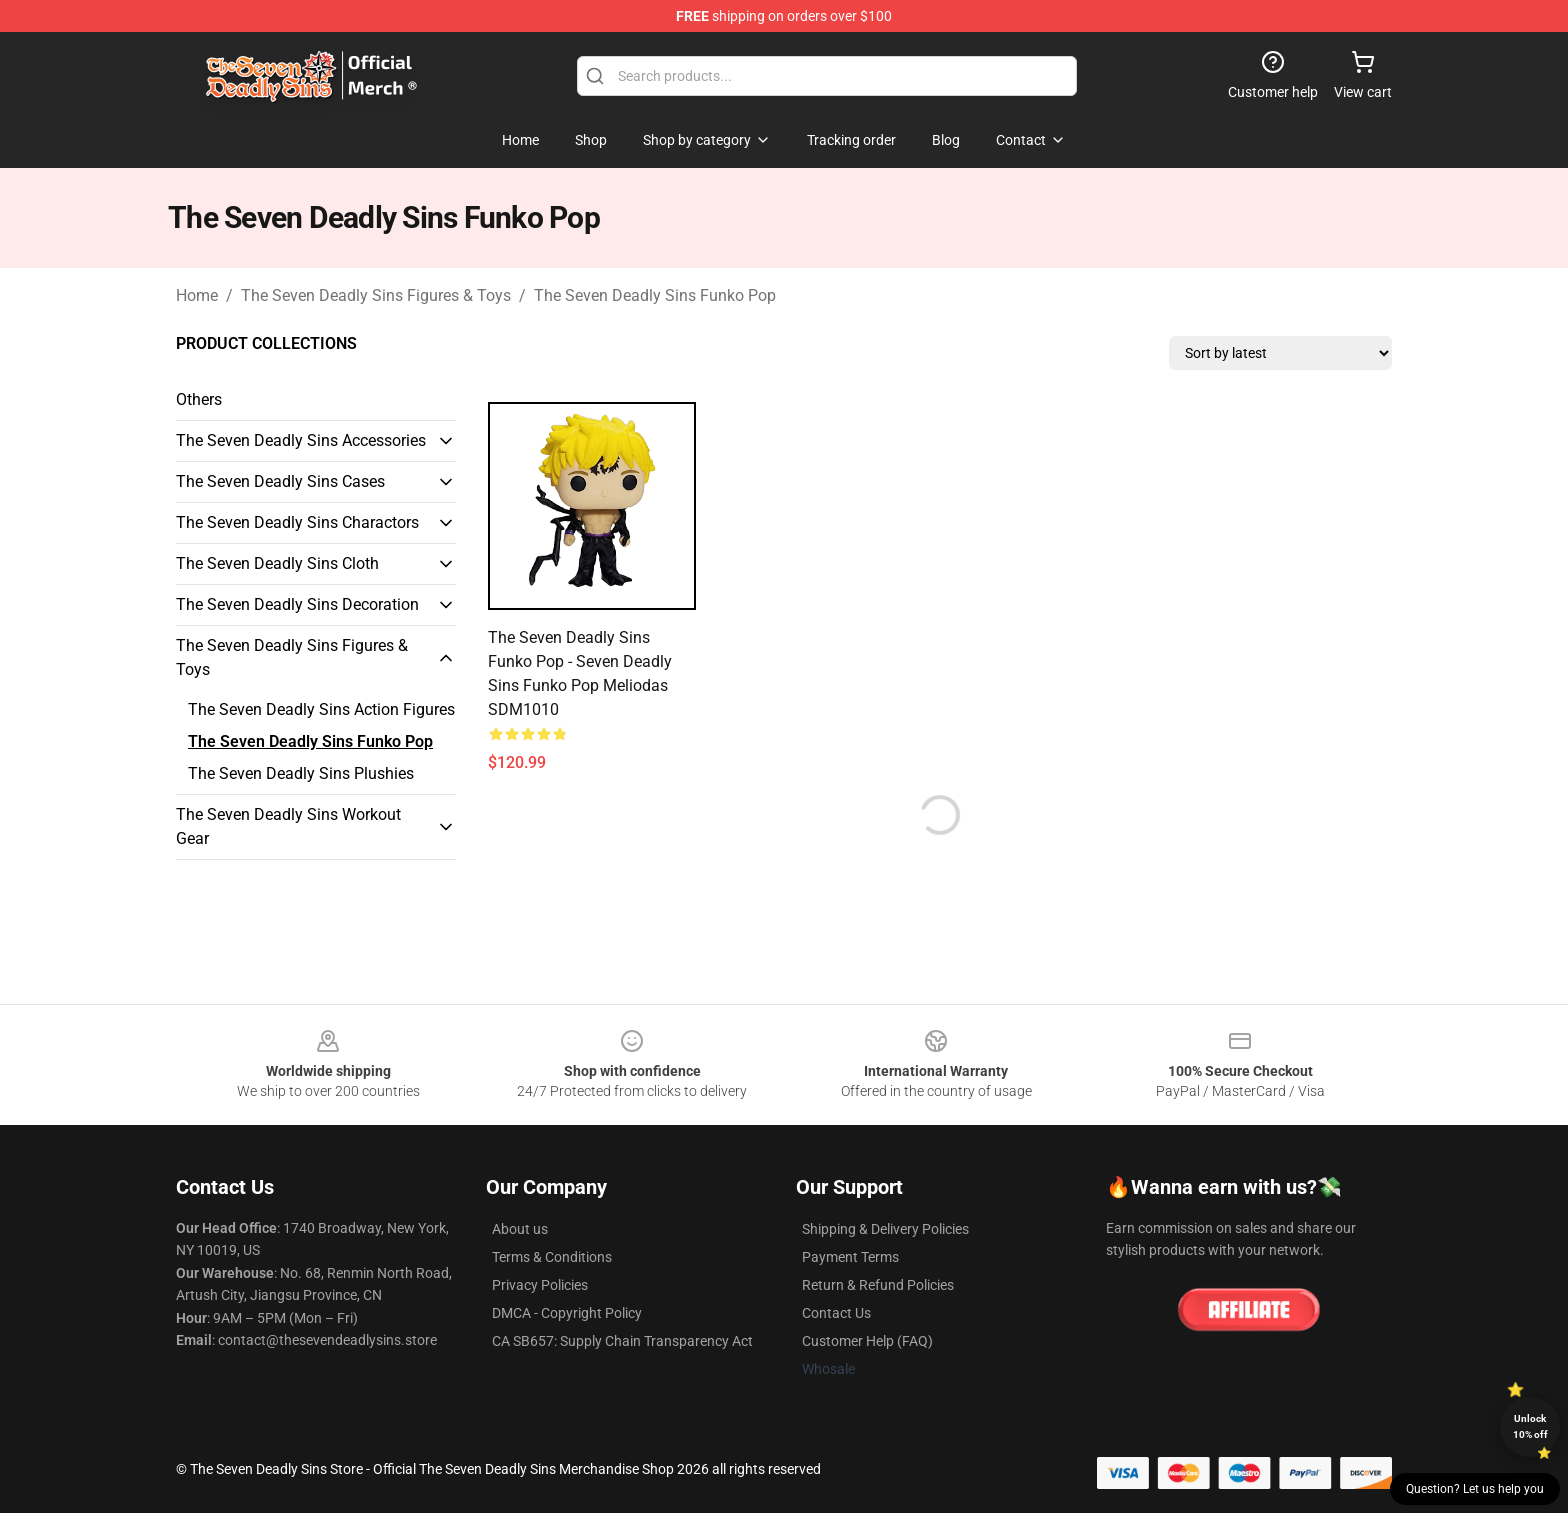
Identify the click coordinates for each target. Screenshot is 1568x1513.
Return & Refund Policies (878, 1285)
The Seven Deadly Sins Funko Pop (655, 295)
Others (199, 399)
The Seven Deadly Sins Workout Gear (288, 826)
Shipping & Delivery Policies (885, 1229)
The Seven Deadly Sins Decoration (297, 604)
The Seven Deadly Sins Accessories (301, 440)
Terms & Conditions (552, 1257)
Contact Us (836, 1313)
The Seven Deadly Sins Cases (280, 481)
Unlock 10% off (1530, 1426)
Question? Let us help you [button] (1475, 1489)
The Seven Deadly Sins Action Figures (321, 709)
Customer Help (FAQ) (867, 1341)
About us (520, 1229)
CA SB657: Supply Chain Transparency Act (622, 1341)
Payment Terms (850, 1257)
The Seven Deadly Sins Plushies (301, 773)
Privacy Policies (540, 1285)
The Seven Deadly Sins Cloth (277, 563)
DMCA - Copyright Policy (567, 1313)
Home (197, 295)
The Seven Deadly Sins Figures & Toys (376, 295)
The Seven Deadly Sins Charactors (297, 522)
